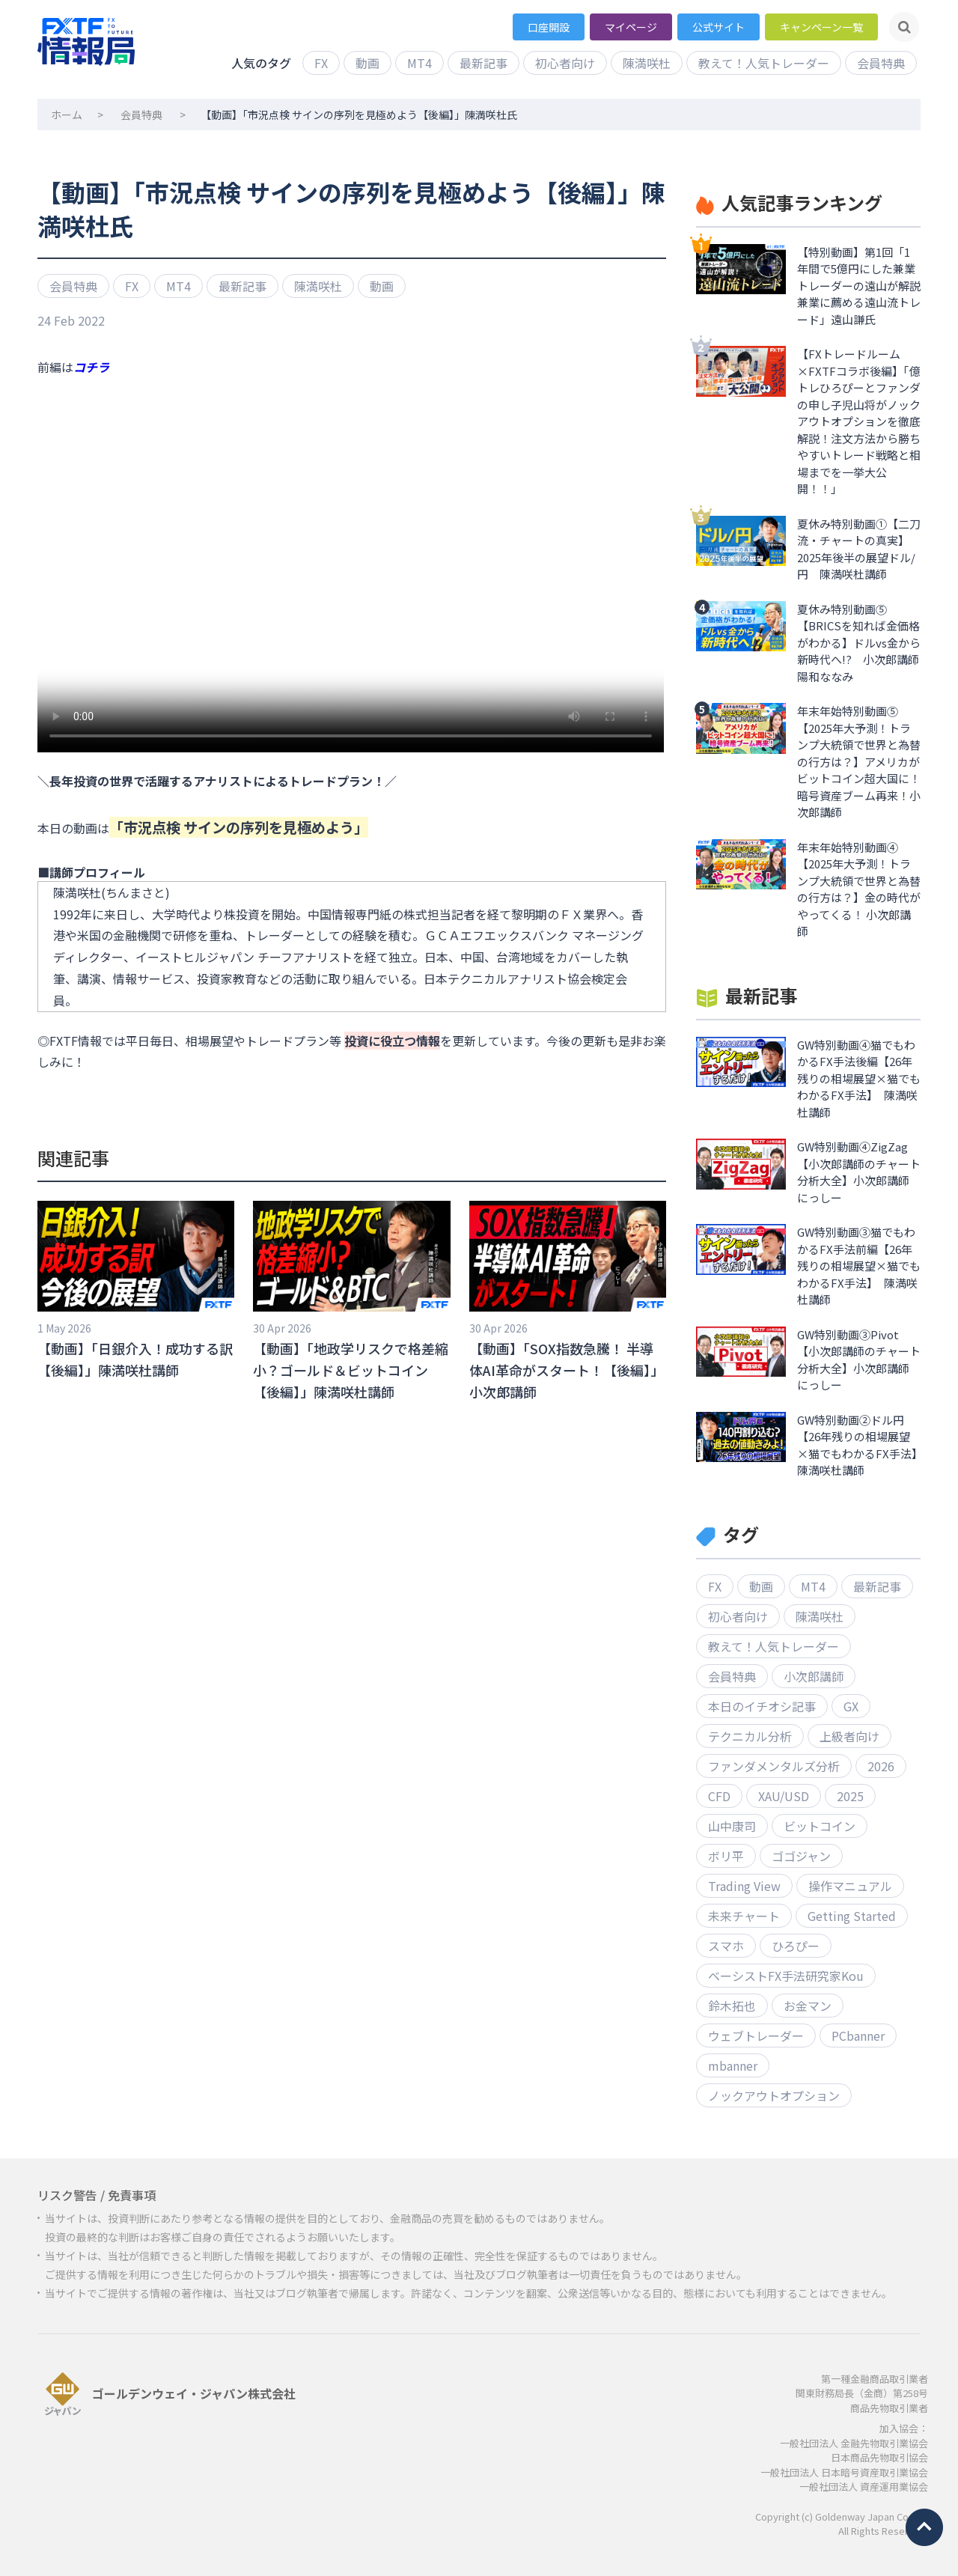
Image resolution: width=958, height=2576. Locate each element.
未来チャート (744, 1916)
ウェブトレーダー (756, 2035)
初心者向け (565, 63)
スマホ (726, 1946)
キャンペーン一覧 (821, 26)
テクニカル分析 (750, 1736)
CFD (719, 1796)
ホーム (66, 114)
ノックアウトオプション (774, 2095)
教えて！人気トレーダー (763, 63)
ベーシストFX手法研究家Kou (786, 1976)
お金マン (808, 2006)
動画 (367, 63)
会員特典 (881, 63)
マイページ (631, 26)
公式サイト (718, 26)
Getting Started (852, 1916)
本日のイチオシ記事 (762, 1706)
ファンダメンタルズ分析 (774, 1766)
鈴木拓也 (732, 2006)
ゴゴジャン (801, 1856)
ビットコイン (819, 1826)
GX (850, 1706)
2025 (850, 1796)
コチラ (91, 367)
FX (321, 63)
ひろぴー (796, 1946)
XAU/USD (783, 1796)
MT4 (419, 63)
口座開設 (549, 26)
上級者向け (849, 1736)
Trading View (744, 1886)
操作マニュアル (850, 1886)
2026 (880, 1766)
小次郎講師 (813, 1676)
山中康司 (732, 1826)
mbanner (732, 2065)
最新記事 (483, 63)
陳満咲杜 (647, 63)
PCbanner (858, 2035)
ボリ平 (726, 1856)
